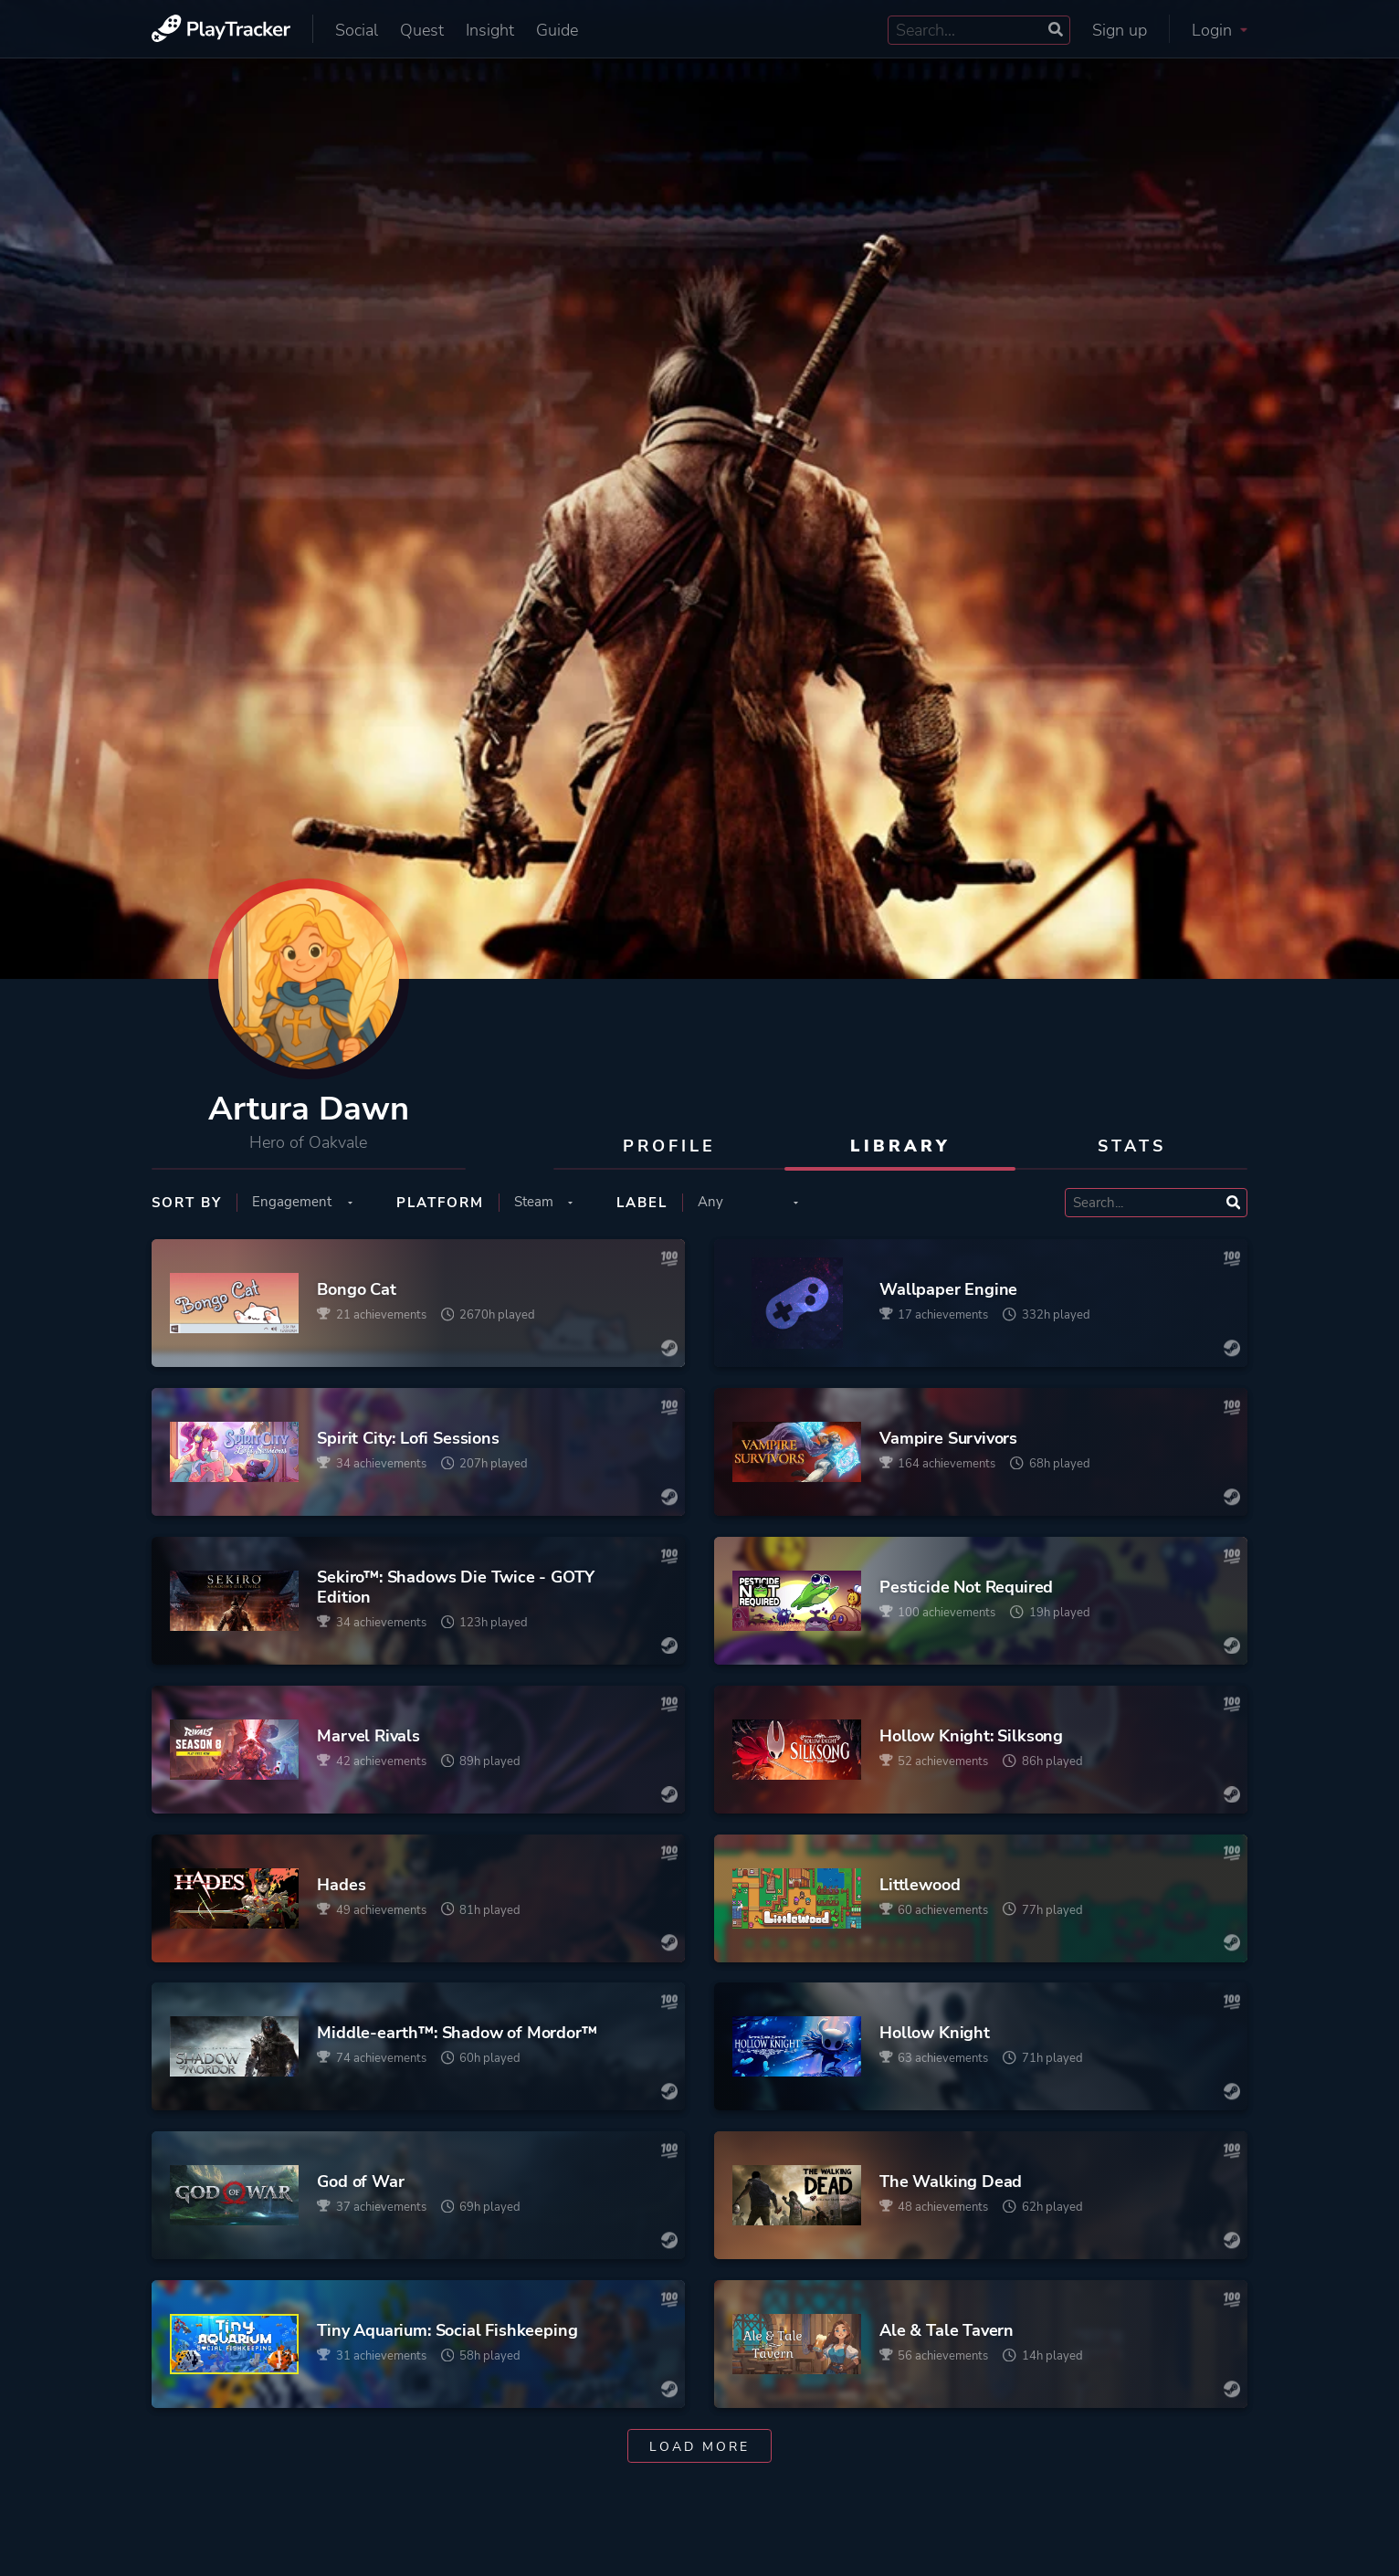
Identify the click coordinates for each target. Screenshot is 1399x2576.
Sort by (187, 1202)
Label (642, 1202)
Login (1219, 30)
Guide (557, 30)
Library (900, 1146)
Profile (669, 1146)
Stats (1132, 1146)
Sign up (1119, 30)
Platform (440, 1202)
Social (356, 30)
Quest (422, 30)
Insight (490, 30)
